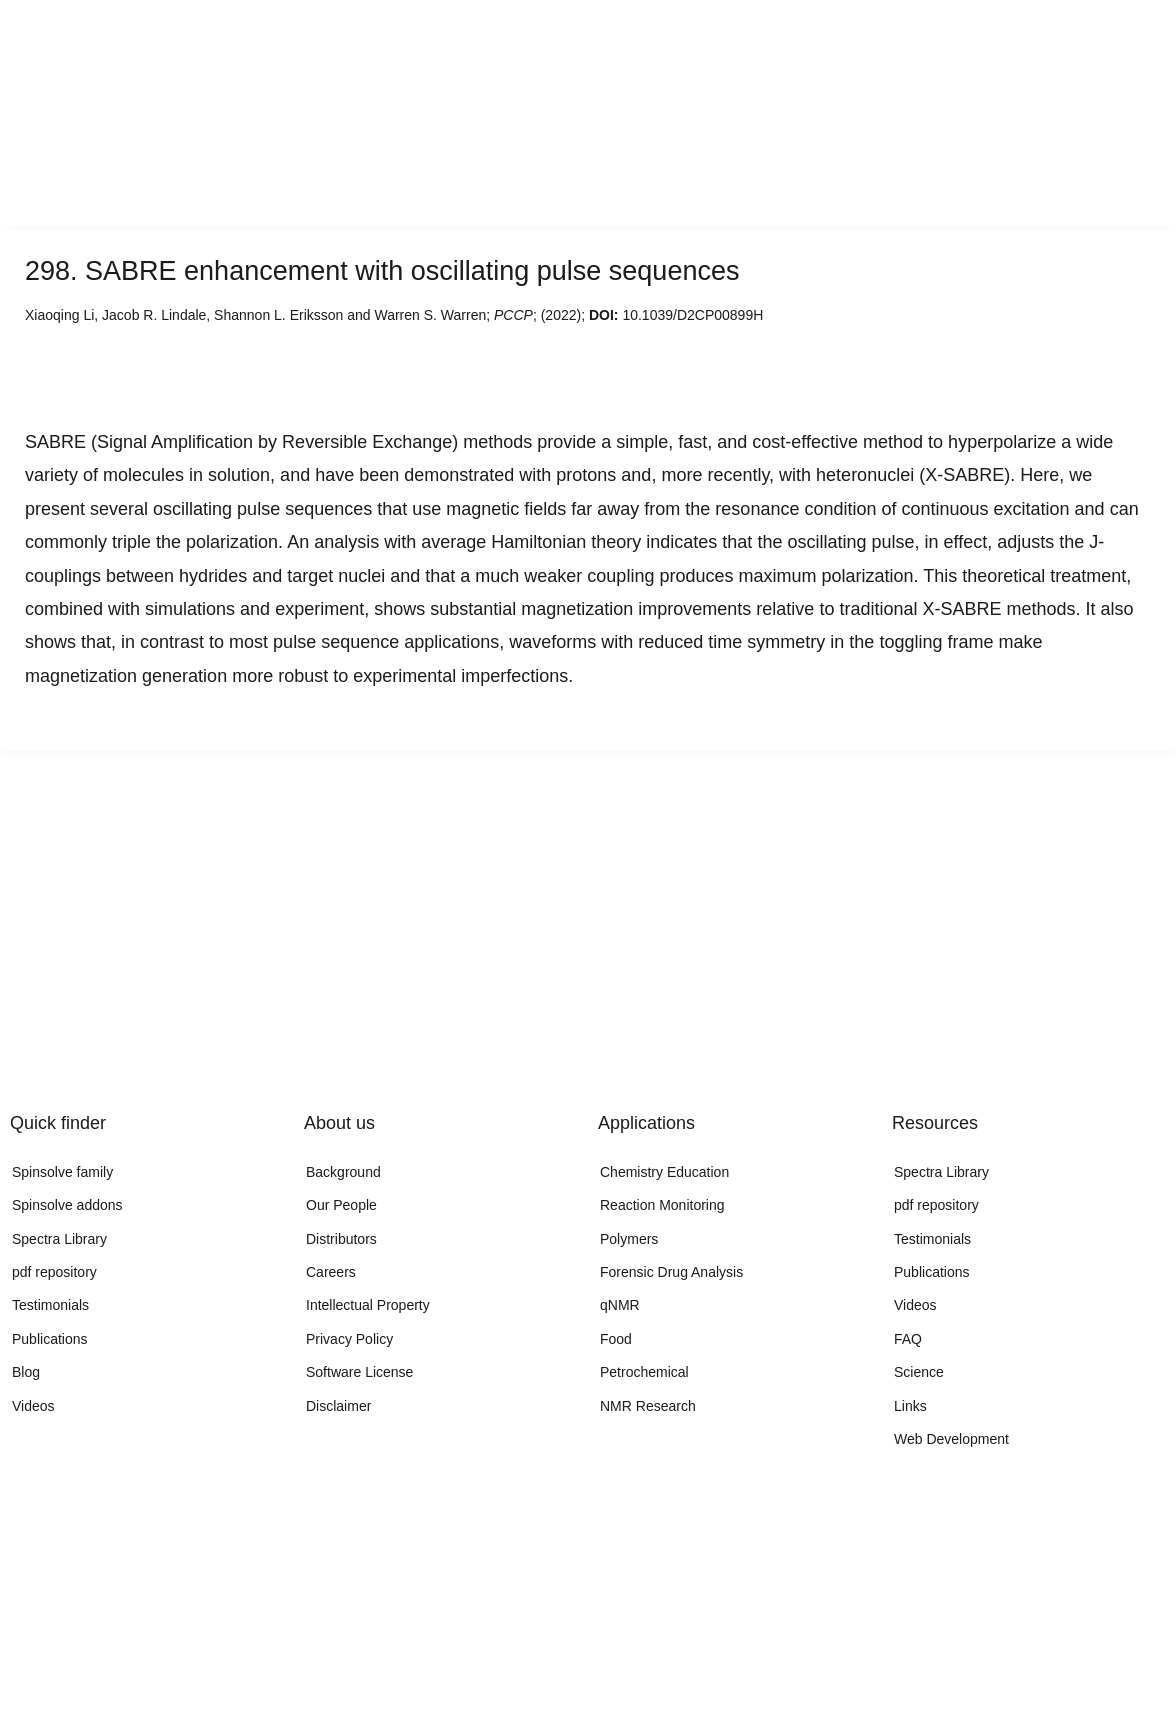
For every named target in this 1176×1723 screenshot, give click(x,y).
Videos (33, 1406)
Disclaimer (338, 1406)
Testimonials (50, 1305)
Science (919, 1372)
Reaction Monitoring (662, 1205)
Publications (50, 1339)
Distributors (341, 1239)
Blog (26, 1372)
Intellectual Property (368, 1305)
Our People (341, 1205)
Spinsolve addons (67, 1205)
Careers (331, 1272)
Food (616, 1339)
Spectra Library (59, 1239)
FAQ (908, 1339)
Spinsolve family (62, 1172)
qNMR (620, 1305)
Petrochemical (644, 1372)
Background (343, 1172)
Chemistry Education (664, 1172)
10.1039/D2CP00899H (692, 315)
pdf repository (54, 1272)
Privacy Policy (349, 1339)
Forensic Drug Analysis (671, 1272)
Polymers (629, 1239)
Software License (359, 1372)
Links (910, 1406)
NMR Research (648, 1406)
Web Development (951, 1439)
